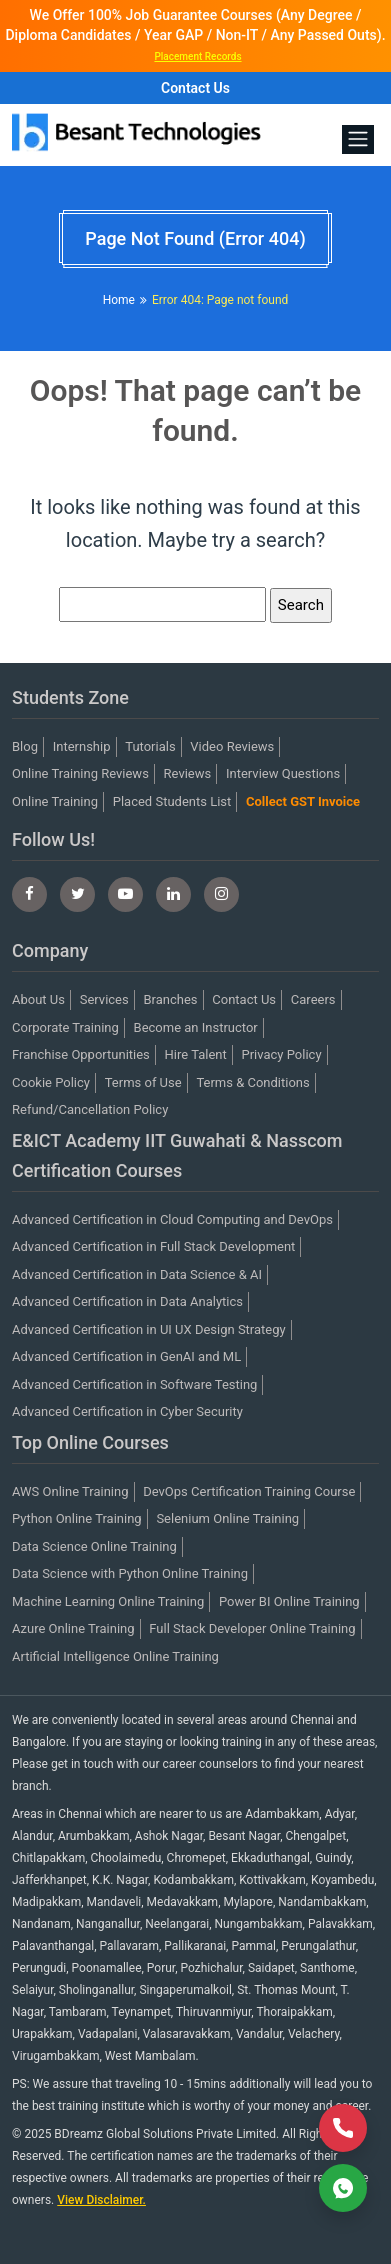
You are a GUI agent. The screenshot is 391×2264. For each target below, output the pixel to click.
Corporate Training (65, 1027)
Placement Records (197, 56)
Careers (313, 999)
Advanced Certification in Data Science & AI (137, 1274)
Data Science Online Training (94, 1546)
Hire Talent (196, 1054)
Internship (82, 746)
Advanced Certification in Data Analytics (127, 1301)
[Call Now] (343, 2128)
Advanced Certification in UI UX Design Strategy (149, 1329)
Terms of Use (143, 1082)
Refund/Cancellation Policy (90, 1109)
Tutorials (150, 746)
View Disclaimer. (101, 2200)
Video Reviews (232, 746)
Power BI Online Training (289, 1601)
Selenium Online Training (227, 1518)
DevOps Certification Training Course (249, 1491)
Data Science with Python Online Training (130, 1573)
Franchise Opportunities (81, 1054)
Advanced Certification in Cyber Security (127, 1411)
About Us (38, 999)
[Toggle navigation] (358, 139)
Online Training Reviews (80, 773)
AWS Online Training (70, 1491)
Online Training (55, 801)
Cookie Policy (51, 1082)
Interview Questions (283, 773)
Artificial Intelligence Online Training (115, 1656)
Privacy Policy (282, 1054)
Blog (25, 746)
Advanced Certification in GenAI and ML (126, 1356)
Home (119, 300)
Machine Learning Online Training (108, 1601)
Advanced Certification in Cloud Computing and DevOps (172, 1219)
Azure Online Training (73, 1628)
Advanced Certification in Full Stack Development (153, 1246)
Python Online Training (77, 1518)
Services (104, 999)
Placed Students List (172, 801)
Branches (170, 999)
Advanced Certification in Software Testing (134, 1384)
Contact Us (195, 88)
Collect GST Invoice (303, 801)
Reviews (188, 773)
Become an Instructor (196, 1027)
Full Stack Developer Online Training (252, 1628)
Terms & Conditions (252, 1082)
